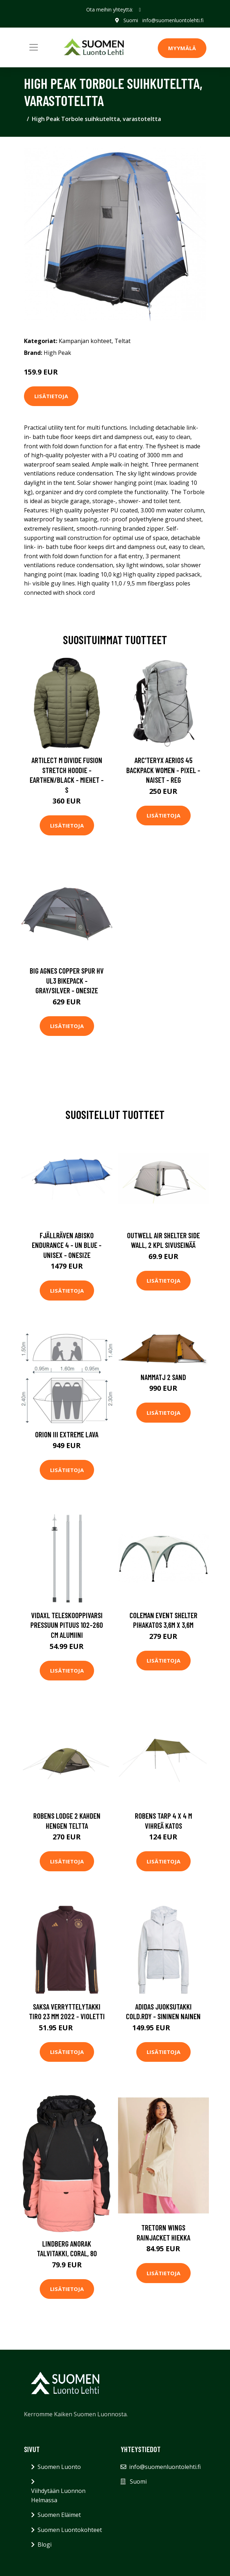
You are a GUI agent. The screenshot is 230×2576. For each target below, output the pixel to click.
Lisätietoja (51, 396)
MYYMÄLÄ (182, 48)
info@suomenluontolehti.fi (173, 20)
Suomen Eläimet (59, 2515)
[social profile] (139, 9)
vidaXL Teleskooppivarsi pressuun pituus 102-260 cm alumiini (66, 1625)
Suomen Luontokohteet (70, 2530)
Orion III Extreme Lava (66, 1434)
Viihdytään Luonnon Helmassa (58, 2495)
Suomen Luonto (59, 2467)
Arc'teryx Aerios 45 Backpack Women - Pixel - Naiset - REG (163, 770)
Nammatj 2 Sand (163, 1377)
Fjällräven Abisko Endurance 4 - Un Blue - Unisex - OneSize (67, 1245)
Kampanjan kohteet (85, 341)
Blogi (45, 2544)
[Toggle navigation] (33, 47)
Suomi (130, 20)
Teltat (122, 341)
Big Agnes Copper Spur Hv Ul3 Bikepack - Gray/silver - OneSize (67, 980)
